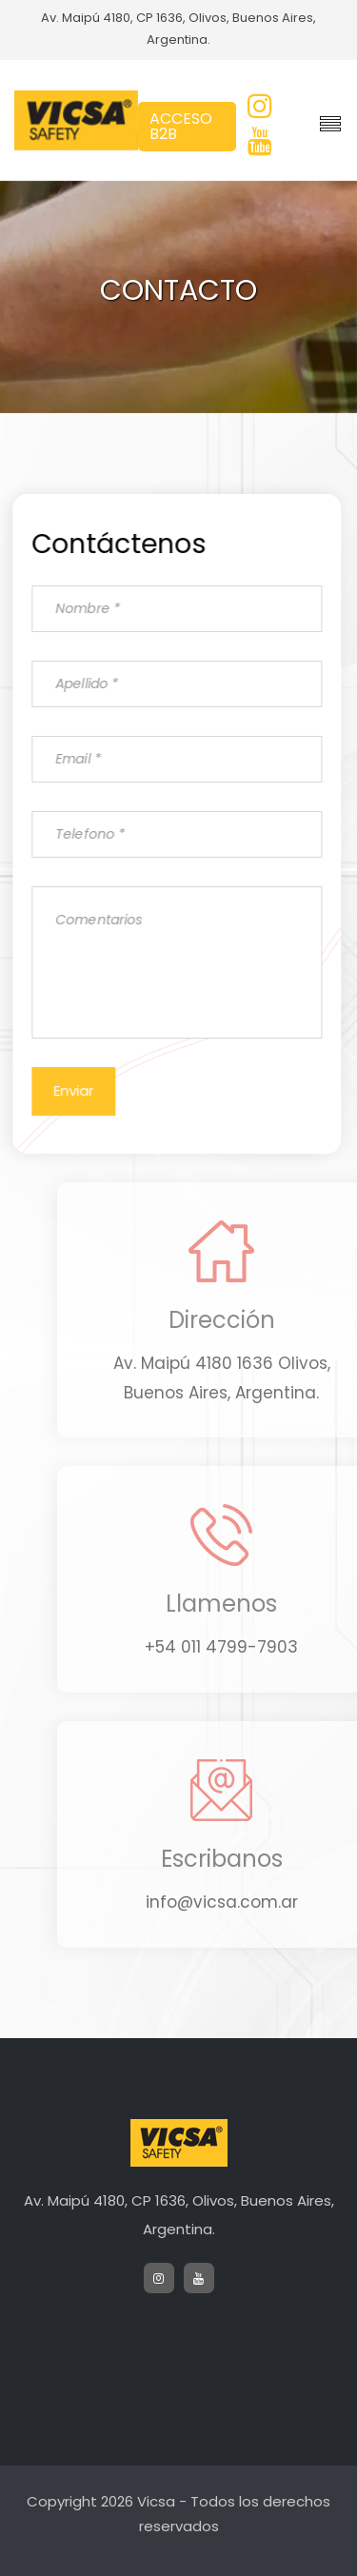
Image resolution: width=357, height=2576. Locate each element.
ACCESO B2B (180, 126)
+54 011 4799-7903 (240, 1646)
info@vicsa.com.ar (241, 1902)
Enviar (71, 1090)
